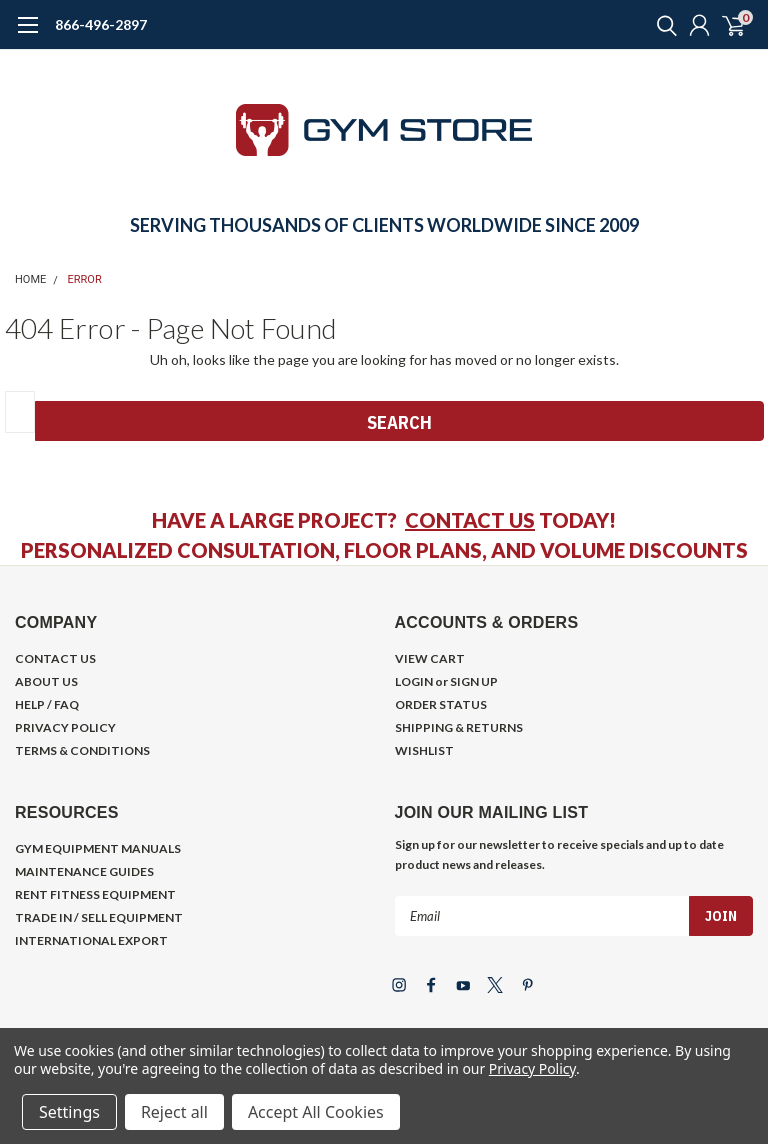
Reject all (174, 1112)
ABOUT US (46, 681)
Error (85, 279)
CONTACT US (470, 520)
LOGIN (414, 681)
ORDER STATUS (441, 704)
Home (30, 279)
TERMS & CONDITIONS (82, 750)
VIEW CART (430, 658)
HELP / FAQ (47, 704)
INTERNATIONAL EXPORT (91, 940)
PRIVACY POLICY (65, 727)
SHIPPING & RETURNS (459, 727)
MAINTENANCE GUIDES (84, 871)
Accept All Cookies (316, 1112)
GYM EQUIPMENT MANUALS (98, 848)
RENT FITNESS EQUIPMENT (95, 894)
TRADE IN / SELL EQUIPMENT (99, 917)
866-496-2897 (101, 24)
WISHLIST (424, 750)
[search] (662, 25)
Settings (69, 1112)
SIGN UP (474, 681)
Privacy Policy (532, 1068)
